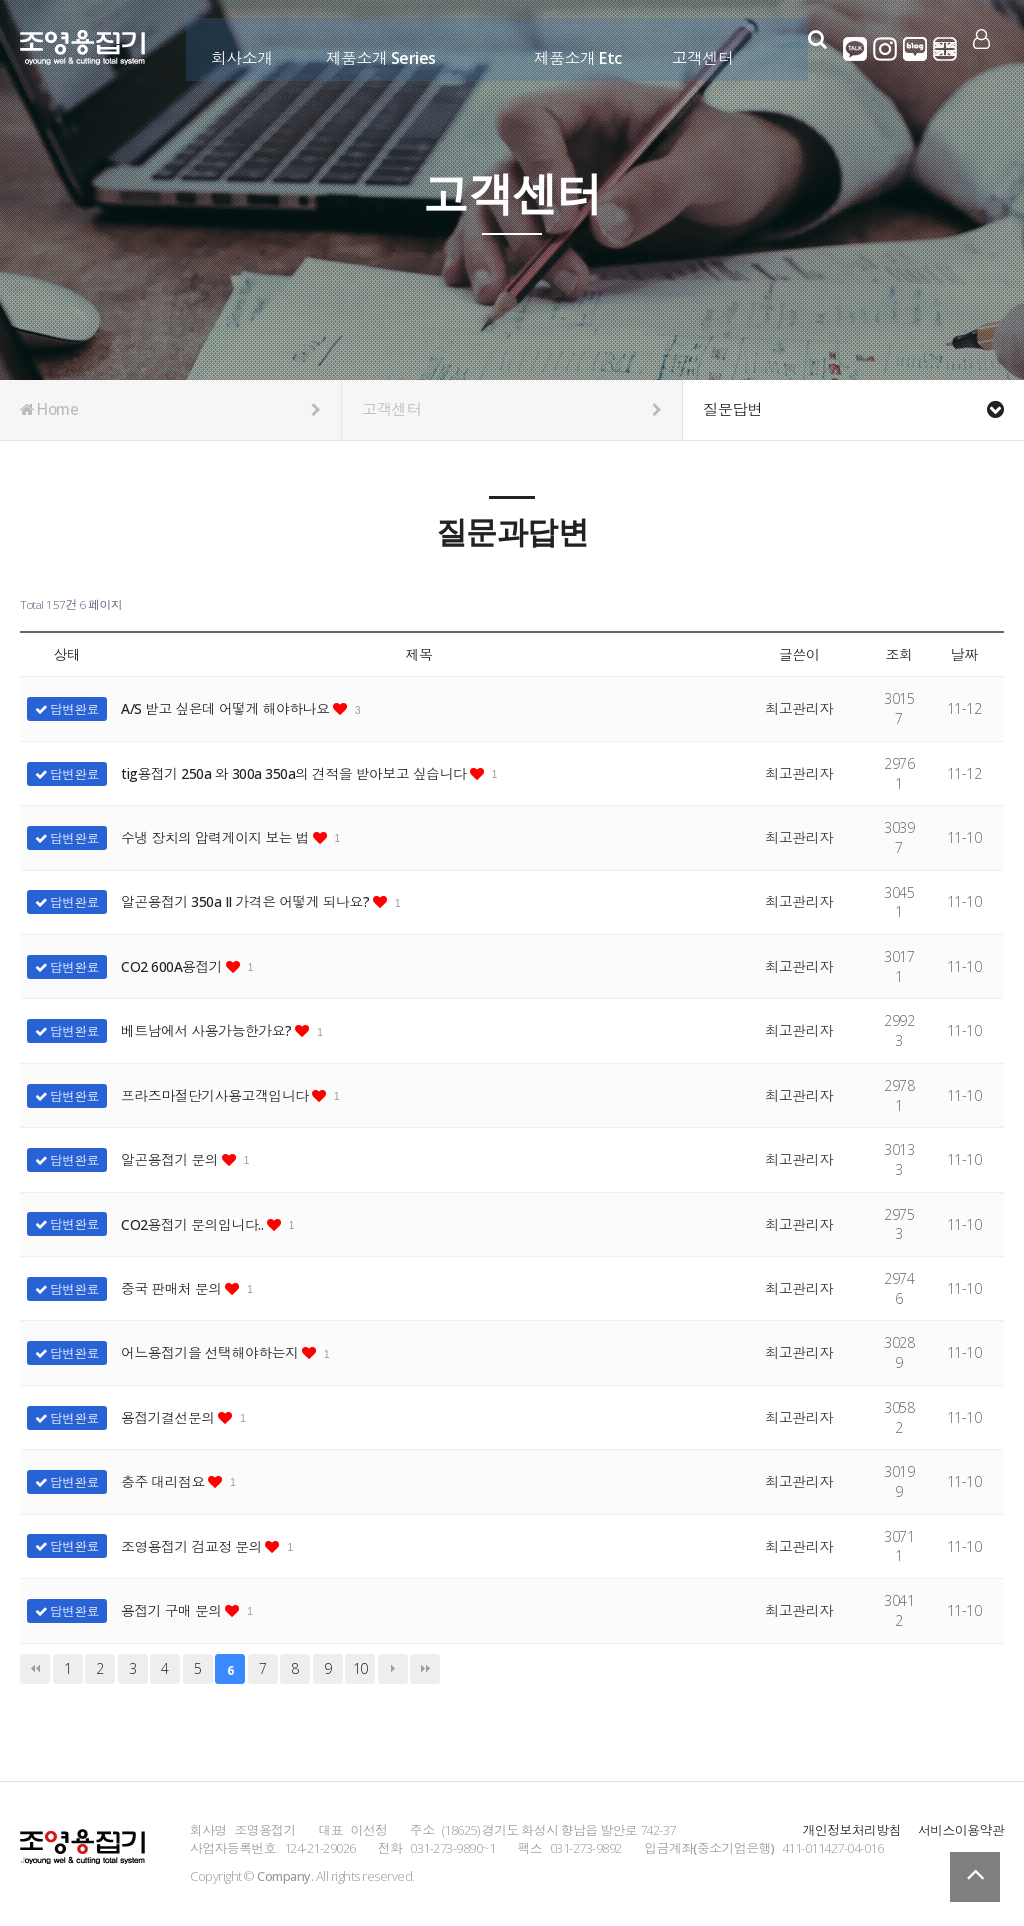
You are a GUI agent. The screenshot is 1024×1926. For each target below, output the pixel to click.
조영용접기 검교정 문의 (194, 1546)
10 (360, 1668)
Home (170, 410)
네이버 (911, 49)
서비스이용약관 (961, 1830)
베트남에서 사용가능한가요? (209, 1030)
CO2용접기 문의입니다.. (194, 1224)
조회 (898, 654)
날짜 (963, 654)
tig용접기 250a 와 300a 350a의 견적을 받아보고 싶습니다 (297, 773)
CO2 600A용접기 (173, 966)
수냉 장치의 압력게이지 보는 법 (218, 837)
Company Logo (82, 51)
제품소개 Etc (568, 47)
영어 (941, 49)
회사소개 (232, 47)
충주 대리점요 (165, 1481)
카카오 (851, 49)
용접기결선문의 (170, 1417)
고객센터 (693, 47)
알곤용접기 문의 (172, 1159)
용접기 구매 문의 (174, 1610)
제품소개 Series (370, 47)
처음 (35, 1669)
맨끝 (425, 1669)
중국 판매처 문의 (174, 1288)
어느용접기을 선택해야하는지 (213, 1352)
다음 (393, 1669)
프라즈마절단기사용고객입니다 (218, 1095)
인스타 (881, 49)
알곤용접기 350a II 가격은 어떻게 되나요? (249, 901)
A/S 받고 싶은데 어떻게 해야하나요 (228, 708)
